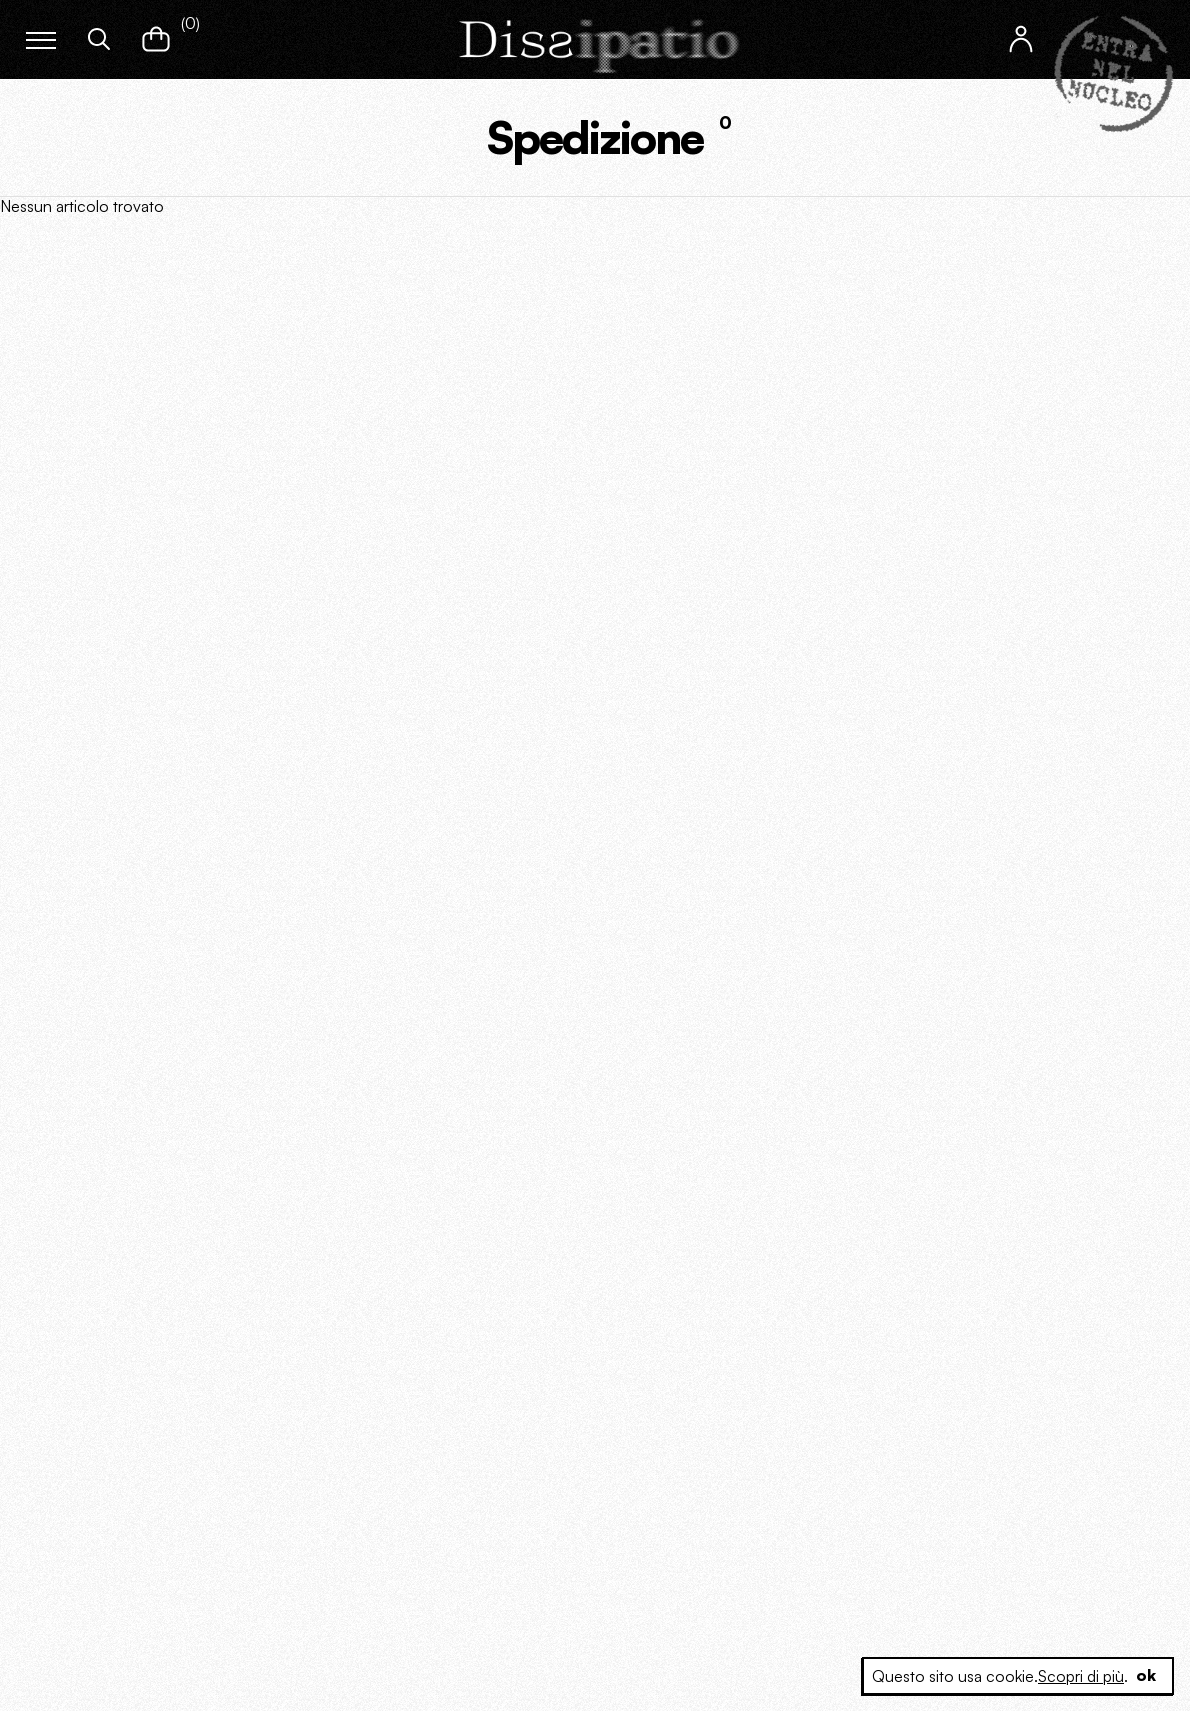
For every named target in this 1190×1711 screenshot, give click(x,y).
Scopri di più (1080, 1676)
